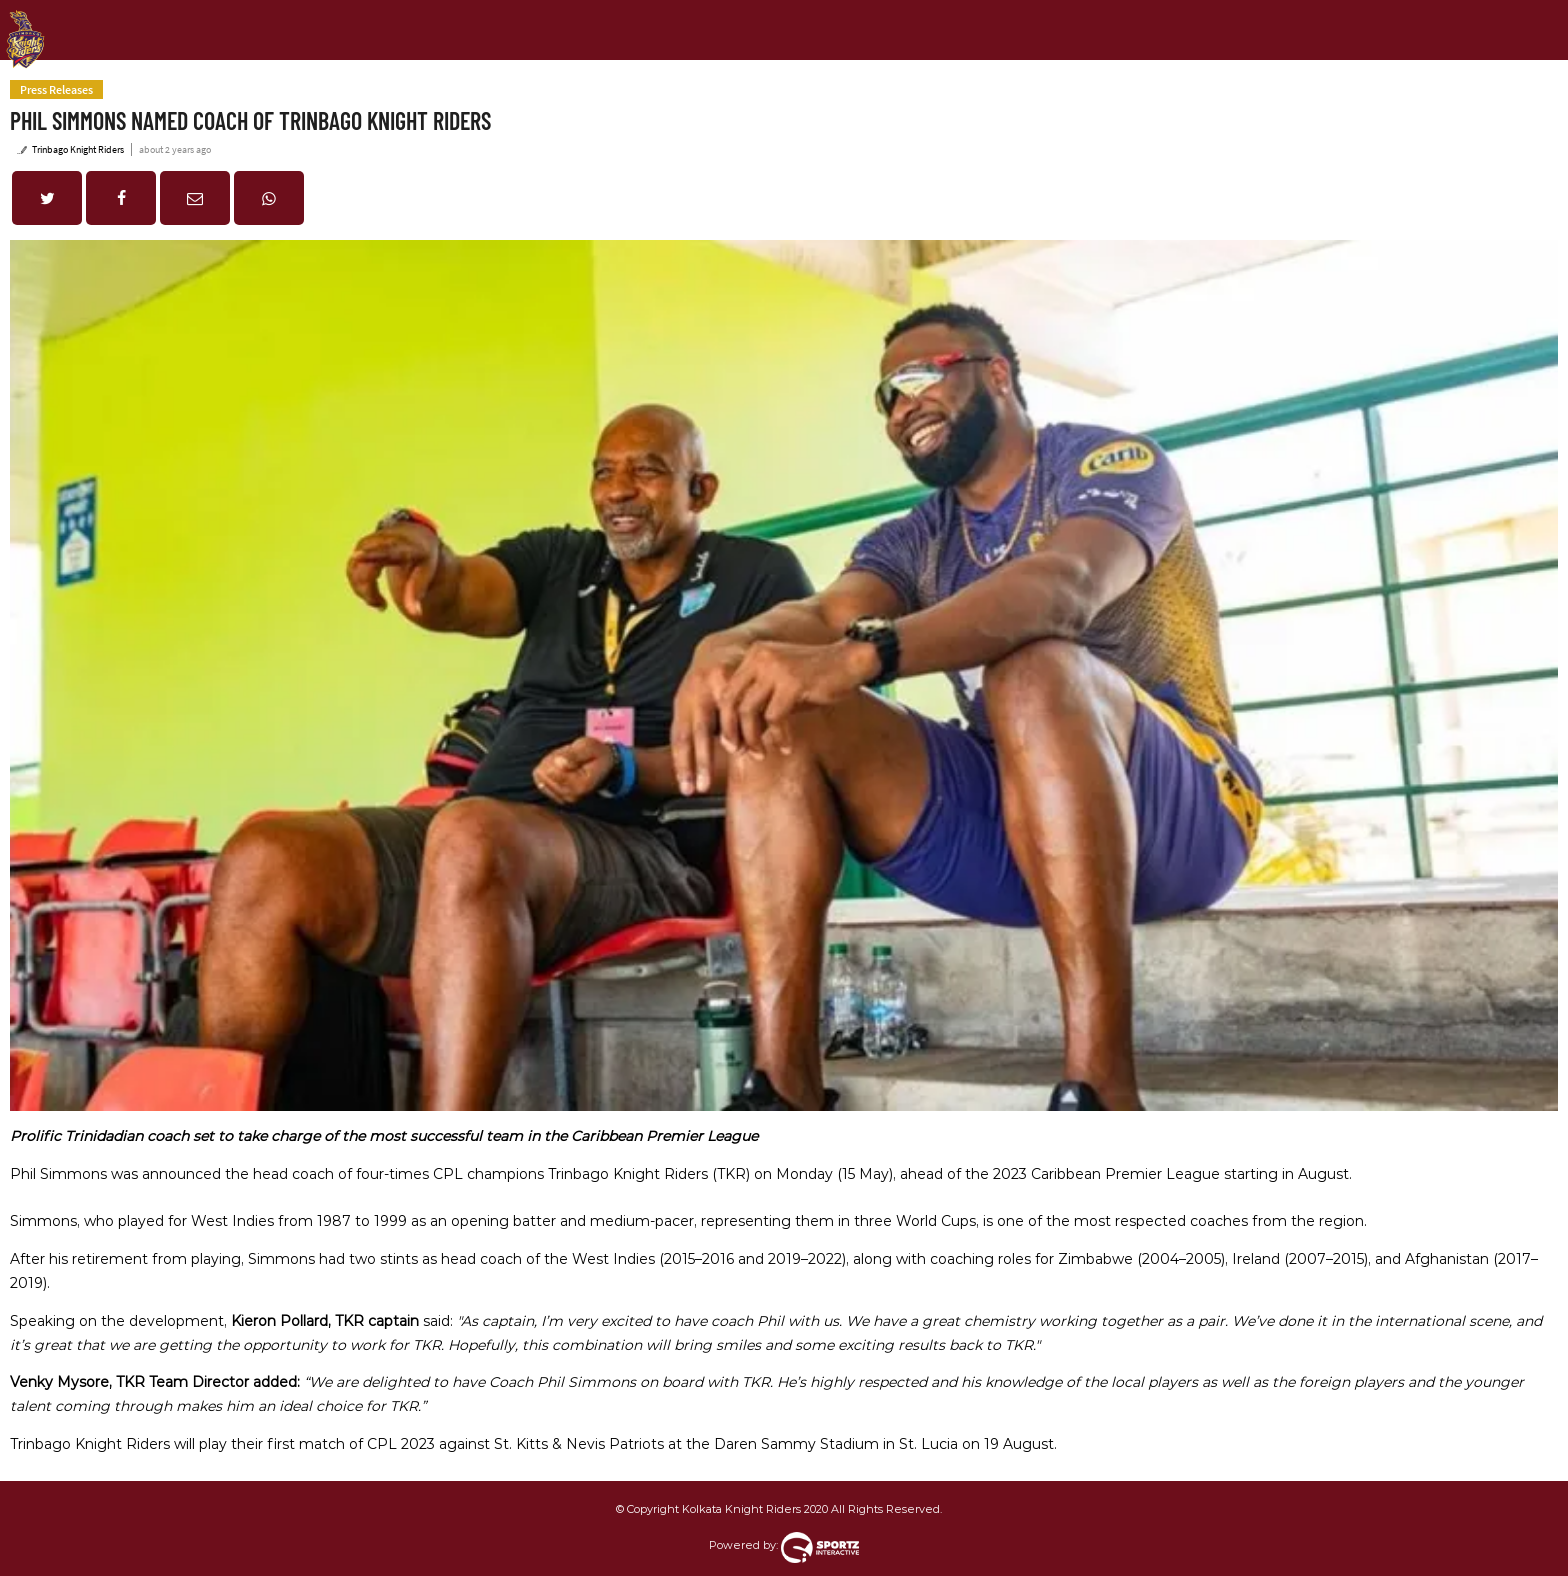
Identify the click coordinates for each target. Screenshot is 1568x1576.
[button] (47, 198)
